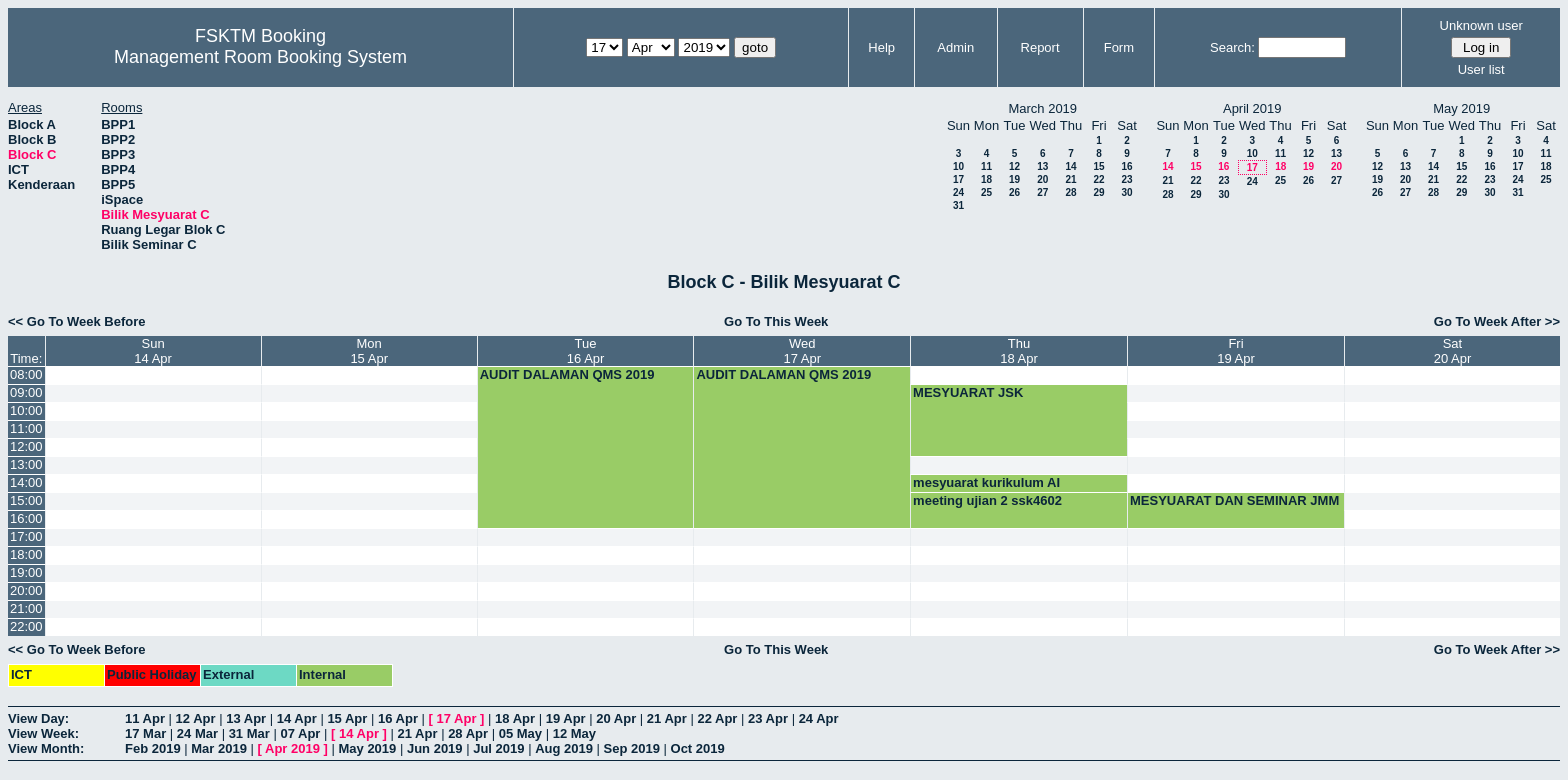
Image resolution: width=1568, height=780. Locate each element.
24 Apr (819, 718)
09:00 (26, 392)
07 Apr (300, 733)
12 (1014, 166)
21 (1070, 179)
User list (1481, 69)
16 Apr (398, 718)
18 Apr (515, 718)
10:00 (26, 410)
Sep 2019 (632, 748)
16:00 (26, 518)
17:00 (26, 536)
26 (1014, 192)
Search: (1232, 47)
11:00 (26, 428)
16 (1126, 166)
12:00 (26, 446)
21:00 (26, 608)
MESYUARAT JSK (968, 392)
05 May (520, 733)
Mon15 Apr (369, 351)
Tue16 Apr (586, 351)
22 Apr (717, 718)
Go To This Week (776, 321)
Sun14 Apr (153, 351)
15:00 (26, 500)
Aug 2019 (564, 748)
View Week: (43, 733)
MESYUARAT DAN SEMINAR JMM (1234, 500)
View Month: (46, 748)
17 (958, 179)
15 (1098, 166)
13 (1042, 166)
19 (1014, 179)
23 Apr (768, 718)
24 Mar (197, 733)
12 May (574, 733)
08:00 (26, 374)
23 (1126, 179)
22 (1098, 179)
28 (1070, 192)
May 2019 (367, 748)
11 (986, 166)
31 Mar (249, 733)
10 (958, 166)
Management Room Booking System (260, 57)
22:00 (26, 626)
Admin (955, 47)
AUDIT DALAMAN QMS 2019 (567, 374)
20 (1042, 179)
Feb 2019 (153, 748)
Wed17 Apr (802, 351)
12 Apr (196, 718)
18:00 (26, 554)
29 (1098, 192)
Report (1040, 47)
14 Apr (297, 718)
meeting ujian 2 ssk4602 (987, 500)
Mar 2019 (219, 748)
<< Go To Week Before (77, 321)
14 (1070, 166)
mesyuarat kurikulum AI (986, 482)
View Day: (38, 718)
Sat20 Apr (1453, 351)
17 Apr (457, 718)
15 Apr (347, 718)
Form (1119, 47)
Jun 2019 (435, 748)
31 (958, 205)
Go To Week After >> (1497, 321)
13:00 (26, 464)
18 (986, 179)
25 (986, 192)
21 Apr (667, 718)
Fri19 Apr (1236, 351)
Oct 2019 (698, 748)
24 (958, 192)
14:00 (26, 482)
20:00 (26, 590)
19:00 (26, 572)
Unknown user (1481, 25)
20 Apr (616, 718)
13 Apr (246, 718)
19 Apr (566, 718)
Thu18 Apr (1019, 351)
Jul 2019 (498, 748)
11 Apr (145, 718)
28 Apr (468, 733)
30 (1126, 192)
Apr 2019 (292, 748)
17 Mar (145, 733)
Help (881, 47)
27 (1042, 192)
